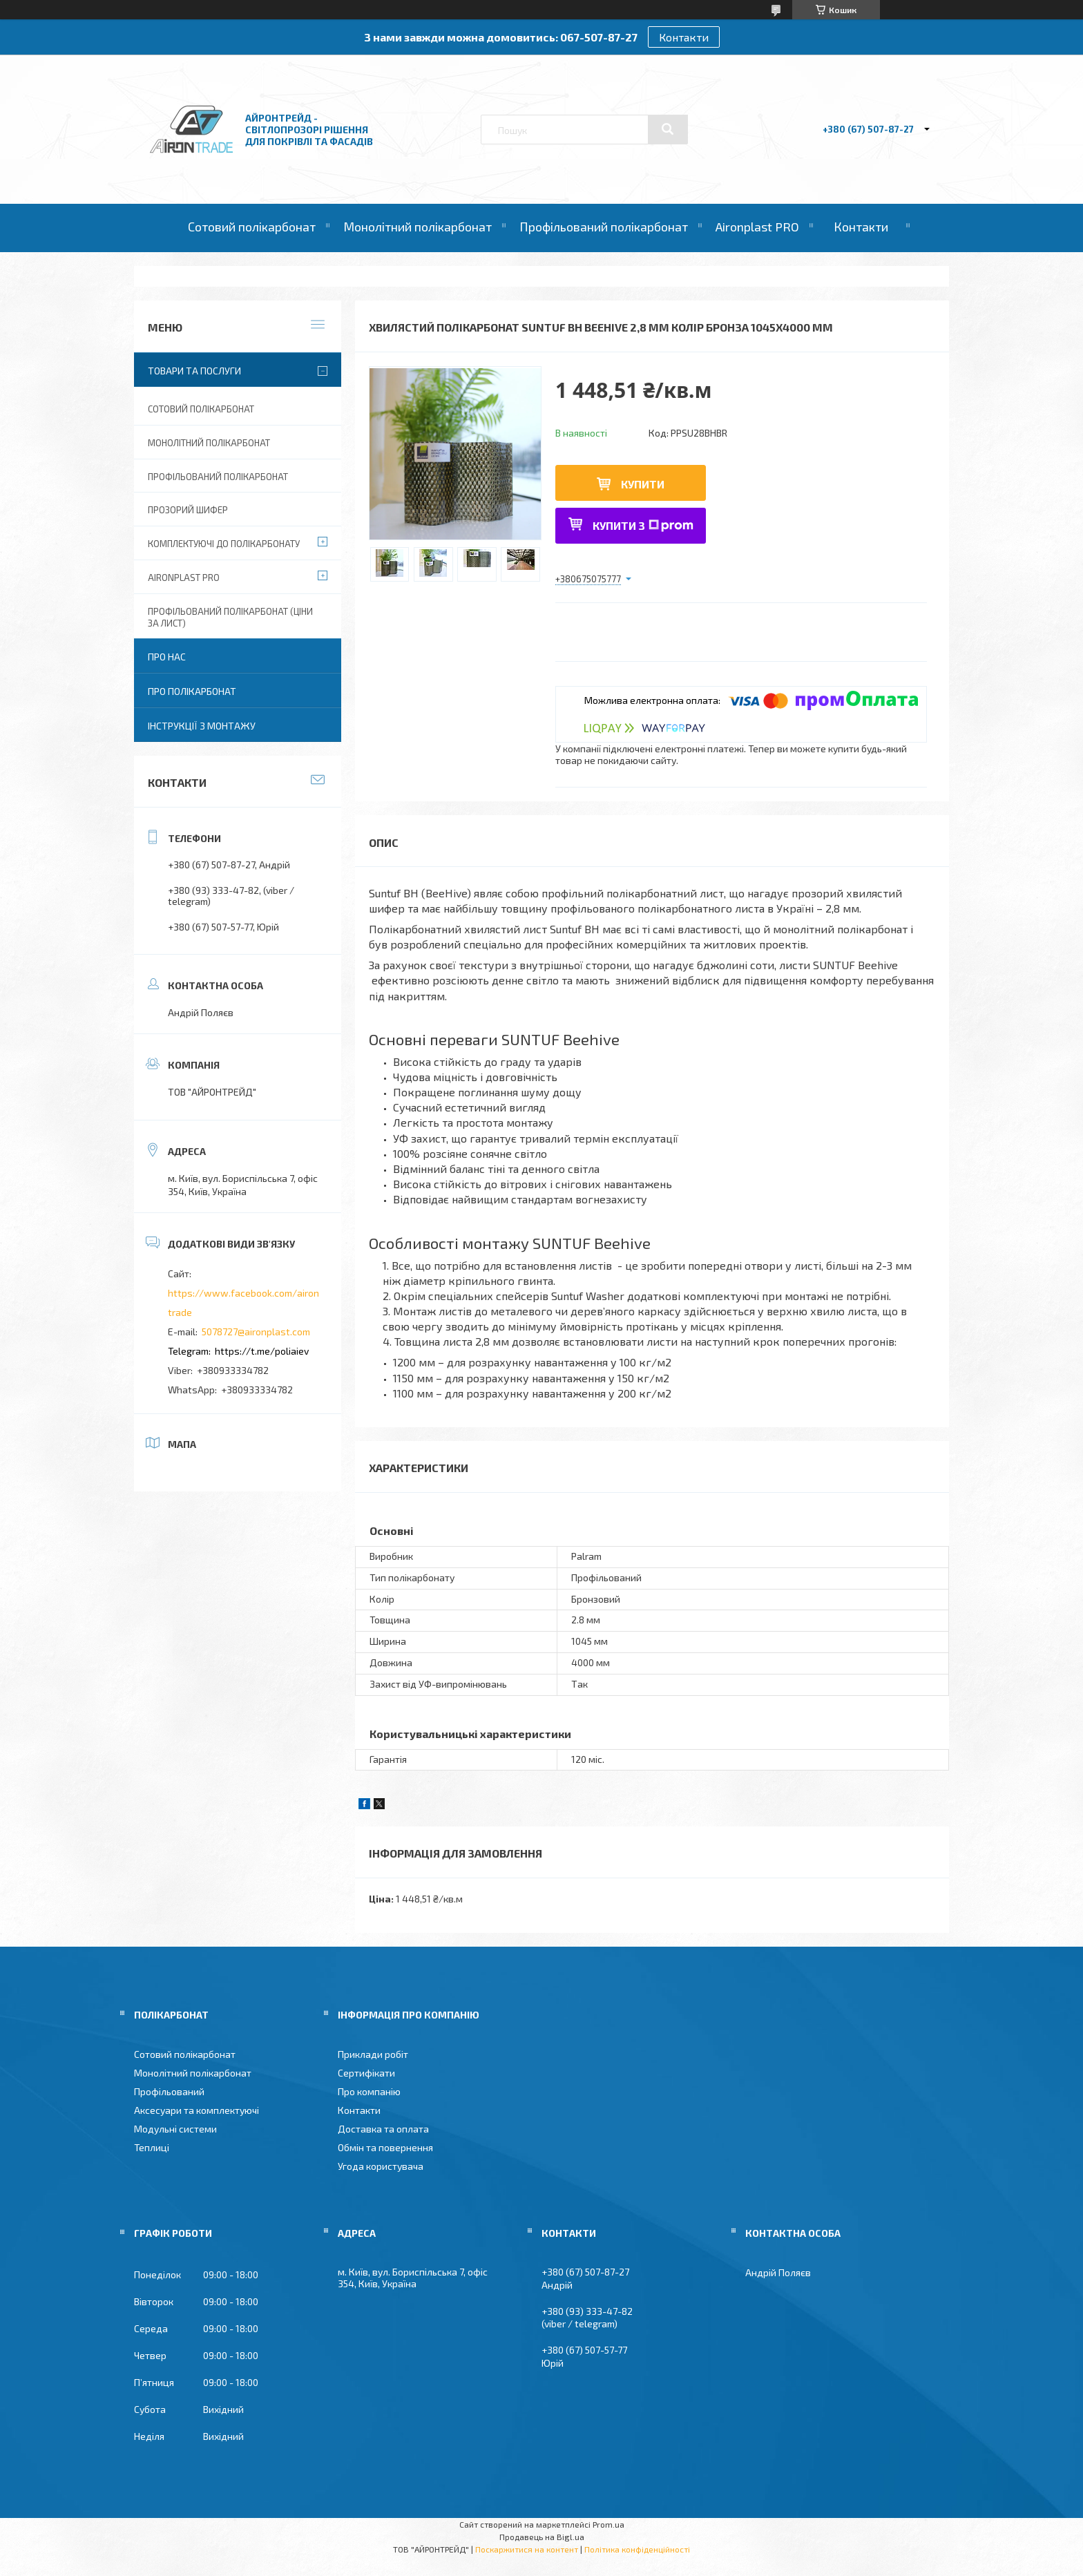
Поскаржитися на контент (526, 2549)
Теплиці (151, 2147)
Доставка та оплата (383, 2129)
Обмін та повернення (385, 2147)
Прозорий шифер (188, 509)
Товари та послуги (194, 370)
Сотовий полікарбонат (252, 226)
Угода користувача (380, 2166)
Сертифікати (366, 2073)
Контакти (684, 37)
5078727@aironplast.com (256, 1331)
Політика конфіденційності (637, 2549)
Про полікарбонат (192, 691)
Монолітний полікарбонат (417, 226)
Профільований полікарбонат (603, 226)
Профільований (169, 2091)
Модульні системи (175, 2129)
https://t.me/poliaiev (262, 1351)
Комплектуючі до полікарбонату (224, 543)
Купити (642, 483)
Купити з (643, 525)
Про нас (167, 656)
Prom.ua (608, 2524)
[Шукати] (668, 129)
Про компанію (369, 2091)
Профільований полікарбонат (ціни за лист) (230, 617)
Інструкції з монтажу (202, 726)
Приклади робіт (373, 2054)
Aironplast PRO (757, 226)
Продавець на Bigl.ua (541, 2536)
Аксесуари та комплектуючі (196, 2110)
